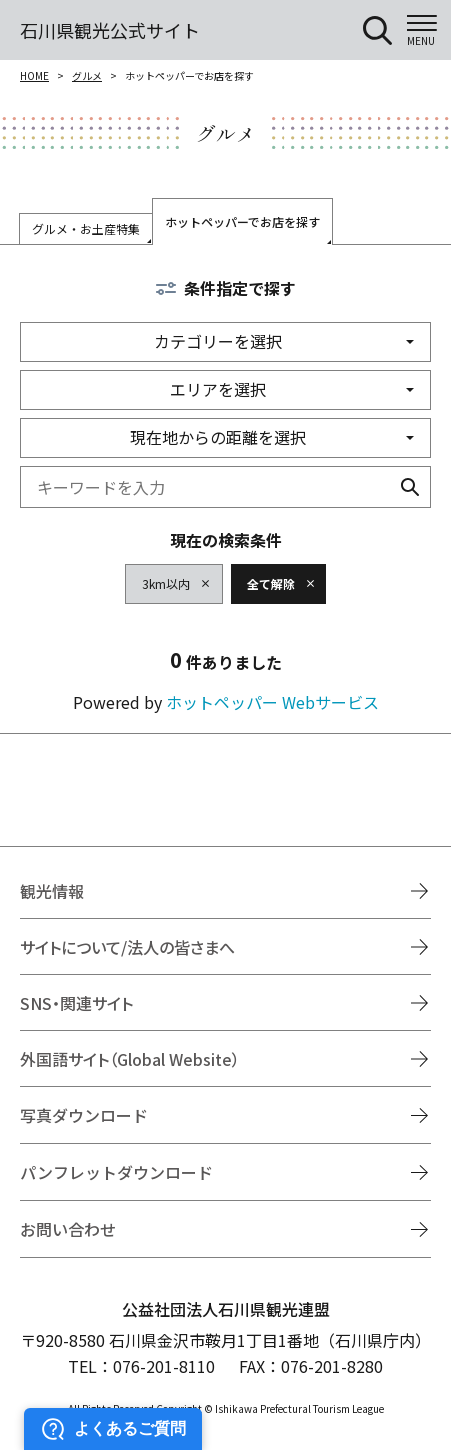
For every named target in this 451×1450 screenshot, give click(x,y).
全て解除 (271, 583)
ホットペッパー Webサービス (272, 702)
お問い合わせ (68, 1229)
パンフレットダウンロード (116, 1172)
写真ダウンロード (84, 1115)
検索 (410, 487)
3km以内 (166, 583)
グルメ (87, 75)
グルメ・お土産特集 (86, 228)
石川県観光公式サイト (110, 30)
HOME (34, 75)
